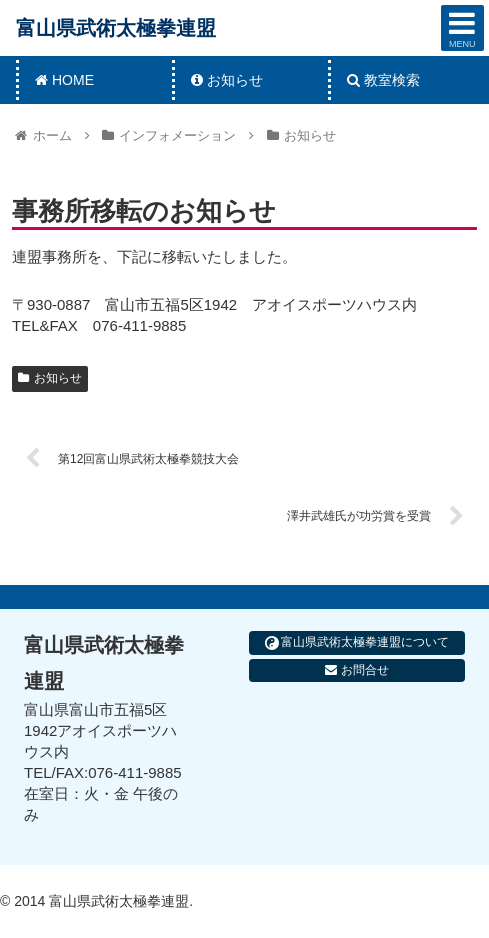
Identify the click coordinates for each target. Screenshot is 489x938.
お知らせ (50, 378)
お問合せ (356, 670)
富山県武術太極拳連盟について (357, 642)
